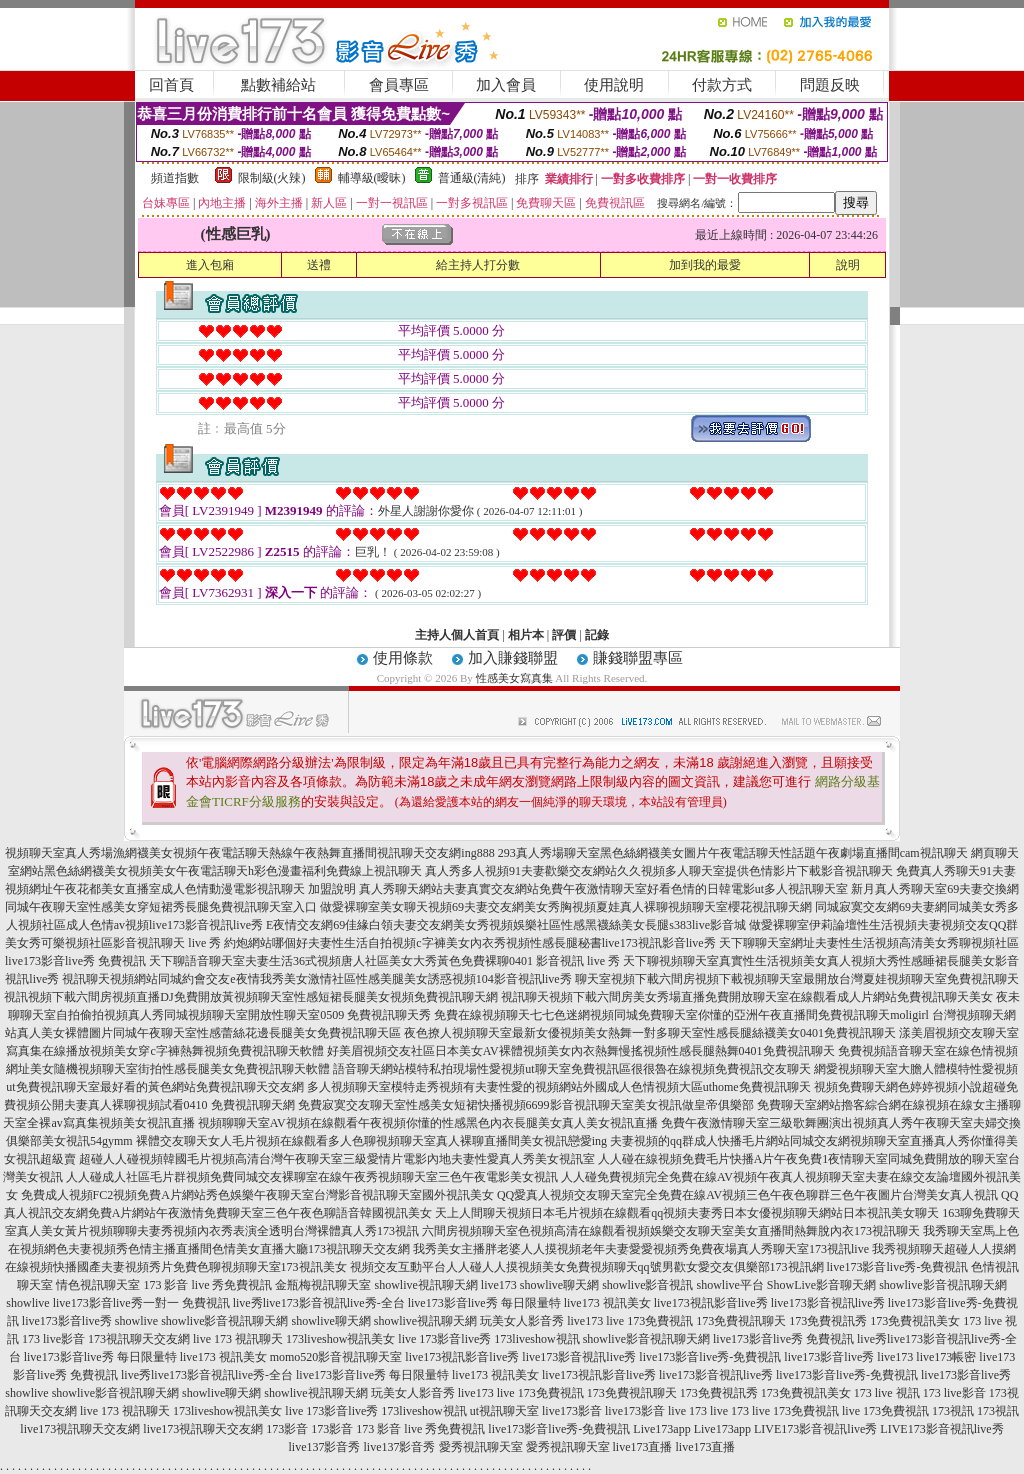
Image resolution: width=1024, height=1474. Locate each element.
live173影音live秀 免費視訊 (783, 1339)
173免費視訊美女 (915, 1321)
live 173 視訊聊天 (238, 1339)
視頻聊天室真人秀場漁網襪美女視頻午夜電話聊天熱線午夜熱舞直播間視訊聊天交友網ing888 (249, 853)
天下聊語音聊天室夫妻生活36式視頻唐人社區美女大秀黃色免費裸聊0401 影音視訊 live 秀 (384, 961)
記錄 (597, 635)
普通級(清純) (472, 178)
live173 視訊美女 (607, 1303)
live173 (499, 1285)
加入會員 (506, 85)
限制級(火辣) (272, 178)
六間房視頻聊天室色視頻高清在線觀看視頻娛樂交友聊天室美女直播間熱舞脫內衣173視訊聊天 (671, 1231)
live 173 (687, 1411)
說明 (848, 265)
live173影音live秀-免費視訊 (898, 1267)
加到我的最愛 (705, 265)
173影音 (287, 1429)
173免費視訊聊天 (741, 1321)
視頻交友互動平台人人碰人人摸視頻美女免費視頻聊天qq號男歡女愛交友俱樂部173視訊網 (587, 1267)
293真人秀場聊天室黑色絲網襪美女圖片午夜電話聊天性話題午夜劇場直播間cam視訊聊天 (733, 853)
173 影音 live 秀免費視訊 (207, 1285)
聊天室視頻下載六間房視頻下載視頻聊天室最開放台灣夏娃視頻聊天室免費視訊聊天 (797, 979)
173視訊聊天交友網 (139, 1339)
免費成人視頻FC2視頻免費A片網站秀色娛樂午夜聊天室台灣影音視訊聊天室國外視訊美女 (257, 1195)
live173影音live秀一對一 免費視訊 (141, 1303)
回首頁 (171, 85)
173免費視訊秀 (828, 1321)
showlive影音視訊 (647, 1285)
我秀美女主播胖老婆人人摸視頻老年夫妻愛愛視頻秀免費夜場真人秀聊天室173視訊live (641, 1249)
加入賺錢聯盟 (513, 658)
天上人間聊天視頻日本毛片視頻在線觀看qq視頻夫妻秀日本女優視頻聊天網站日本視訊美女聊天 (687, 1213)
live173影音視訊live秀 (828, 1303)
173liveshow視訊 (536, 1339)
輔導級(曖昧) (372, 178)
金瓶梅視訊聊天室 (323, 1285)
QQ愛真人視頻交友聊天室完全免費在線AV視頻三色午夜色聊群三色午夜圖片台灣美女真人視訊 (747, 1195)
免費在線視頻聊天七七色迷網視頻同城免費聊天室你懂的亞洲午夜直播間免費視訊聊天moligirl (681, 1015)
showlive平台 (730, 1285)
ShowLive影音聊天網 (821, 1285)
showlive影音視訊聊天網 (942, 1285)
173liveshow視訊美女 (340, 1339)
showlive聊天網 (559, 1285)
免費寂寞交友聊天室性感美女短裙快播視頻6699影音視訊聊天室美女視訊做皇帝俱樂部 (526, 1105)
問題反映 (830, 85)
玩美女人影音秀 (522, 1321)
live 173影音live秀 (444, 1339)
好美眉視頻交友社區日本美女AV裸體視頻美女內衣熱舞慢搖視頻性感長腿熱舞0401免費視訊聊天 (581, 1051)
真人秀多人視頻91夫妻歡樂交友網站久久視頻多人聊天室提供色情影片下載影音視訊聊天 (659, 871)
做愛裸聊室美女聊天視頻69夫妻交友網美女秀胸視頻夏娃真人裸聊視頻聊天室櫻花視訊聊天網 (566, 907)
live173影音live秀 (67, 1321)
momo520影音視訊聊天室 (336, 1357)
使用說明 (614, 85)
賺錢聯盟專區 (638, 658)
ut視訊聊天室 (504, 1411)
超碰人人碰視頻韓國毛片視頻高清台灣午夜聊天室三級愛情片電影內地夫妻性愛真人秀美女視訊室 (337, 1159)
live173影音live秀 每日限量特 (484, 1303)
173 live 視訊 (887, 1393)
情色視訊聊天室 (98, 1285)
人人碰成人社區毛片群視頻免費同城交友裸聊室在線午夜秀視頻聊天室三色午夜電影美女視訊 (312, 1177)
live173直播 (643, 1447)
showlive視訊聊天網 (425, 1285)
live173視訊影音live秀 (711, 1303)
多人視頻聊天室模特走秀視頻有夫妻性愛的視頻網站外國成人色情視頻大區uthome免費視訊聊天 (559, 1087)
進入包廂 (210, 265)
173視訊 (953, 1411)
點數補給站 (278, 85)
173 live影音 (53, 1339)
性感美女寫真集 (514, 678)
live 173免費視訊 (649, 1321)
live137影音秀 (325, 1447)
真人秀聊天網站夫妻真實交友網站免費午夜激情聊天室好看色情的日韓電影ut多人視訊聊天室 (603, 889)
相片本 (526, 635)
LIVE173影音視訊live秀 (815, 1429)
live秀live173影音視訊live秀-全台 (319, 1303)
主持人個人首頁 (457, 635)
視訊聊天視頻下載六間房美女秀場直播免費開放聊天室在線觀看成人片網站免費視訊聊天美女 (747, 997)
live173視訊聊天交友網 (80, 1429)
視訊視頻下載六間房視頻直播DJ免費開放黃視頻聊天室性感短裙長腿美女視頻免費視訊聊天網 (250, 997)
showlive (27, 1303)
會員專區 (399, 85)
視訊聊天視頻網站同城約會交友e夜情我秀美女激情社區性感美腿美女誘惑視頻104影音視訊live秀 (316, 979)
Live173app (661, 1429)
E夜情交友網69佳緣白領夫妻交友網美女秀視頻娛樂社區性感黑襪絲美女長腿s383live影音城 (506, 925)
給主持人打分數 (478, 265)
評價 (564, 635)
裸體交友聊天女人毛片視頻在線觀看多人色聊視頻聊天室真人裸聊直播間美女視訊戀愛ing (371, 1141)
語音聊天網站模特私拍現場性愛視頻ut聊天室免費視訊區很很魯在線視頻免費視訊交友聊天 (571, 1069)
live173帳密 (946, 1357)
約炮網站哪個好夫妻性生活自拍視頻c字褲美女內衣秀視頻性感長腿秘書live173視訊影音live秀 (469, 943)
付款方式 (722, 85)
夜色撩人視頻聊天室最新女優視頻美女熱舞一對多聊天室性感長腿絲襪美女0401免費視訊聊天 (650, 1033)
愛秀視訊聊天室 (481, 1447)
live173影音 (572, 1411)
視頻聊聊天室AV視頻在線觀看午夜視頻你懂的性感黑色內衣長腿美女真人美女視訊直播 (428, 1123)
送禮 (319, 265)
